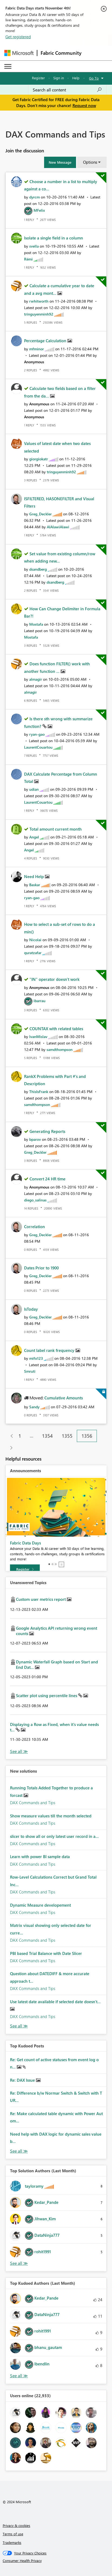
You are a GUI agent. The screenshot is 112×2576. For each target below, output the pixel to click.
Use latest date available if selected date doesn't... (55, 2001)
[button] (60, 162)
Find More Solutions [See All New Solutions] (19, 2026)
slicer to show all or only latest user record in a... (54, 1836)
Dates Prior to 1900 (41, 1267)
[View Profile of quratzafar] (32, 952)
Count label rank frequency (49, 1350)
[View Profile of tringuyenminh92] (38, 314)
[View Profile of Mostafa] (36, 624)
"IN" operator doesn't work (54, 979)
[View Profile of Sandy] (34, 1406)
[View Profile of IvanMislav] (38, 1036)
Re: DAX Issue (23, 2080)
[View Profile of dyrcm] (34, 197)
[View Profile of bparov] (35, 1139)
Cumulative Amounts (63, 1397)
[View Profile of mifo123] (36, 1358)
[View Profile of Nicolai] (35, 939)
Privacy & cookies (16, 2525)
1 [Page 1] (19, 1436)
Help (76, 78)
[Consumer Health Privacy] (56, 2560)
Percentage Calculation (45, 340)
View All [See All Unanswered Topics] (19, 1751)
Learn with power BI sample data (40, 1856)
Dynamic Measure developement (40, 1905)
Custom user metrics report (41, 1599)
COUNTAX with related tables (56, 1028)
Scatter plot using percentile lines (47, 1695)
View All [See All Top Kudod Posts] (19, 2151)
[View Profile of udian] (34, 789)
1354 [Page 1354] (47, 1436)
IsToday (31, 1309)
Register (38, 78)
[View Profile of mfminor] (36, 348)
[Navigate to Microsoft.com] (19, 53)
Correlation (34, 1226)
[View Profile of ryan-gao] (37, 734)
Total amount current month (55, 829)
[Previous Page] (9, 1436)
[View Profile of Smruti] (29, 1371)
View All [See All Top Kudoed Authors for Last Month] (19, 2376)
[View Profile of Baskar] (34, 884)
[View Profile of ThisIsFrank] (38, 1091)
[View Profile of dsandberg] (38, 569)
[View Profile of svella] (34, 246)
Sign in (58, 78)
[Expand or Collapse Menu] (8, 66)
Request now (84, 105)
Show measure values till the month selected (50, 1815)
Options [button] (90, 162)
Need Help (34, 876)
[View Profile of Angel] (34, 837)
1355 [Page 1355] (67, 1436)
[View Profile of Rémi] (28, 259)
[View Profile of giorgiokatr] (38, 458)
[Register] (25, 1569)
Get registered (18, 36)
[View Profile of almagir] (35, 679)
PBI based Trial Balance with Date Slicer (46, 1953)
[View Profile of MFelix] (39, 210)
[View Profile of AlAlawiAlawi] (58, 526)
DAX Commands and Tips (32, 1802)
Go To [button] (94, 78)
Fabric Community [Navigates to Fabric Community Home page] (61, 53)
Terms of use (13, 2534)
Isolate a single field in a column (53, 238)
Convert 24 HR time (47, 1178)
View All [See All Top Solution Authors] (19, 2263)
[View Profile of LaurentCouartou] (38, 747)
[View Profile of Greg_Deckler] (40, 513)
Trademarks (12, 2542)
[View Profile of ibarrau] (39, 1000)
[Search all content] (67, 90)
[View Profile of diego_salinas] (35, 1200)
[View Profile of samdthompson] (60, 1049)
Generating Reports (47, 1131)
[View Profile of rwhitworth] (38, 301)
